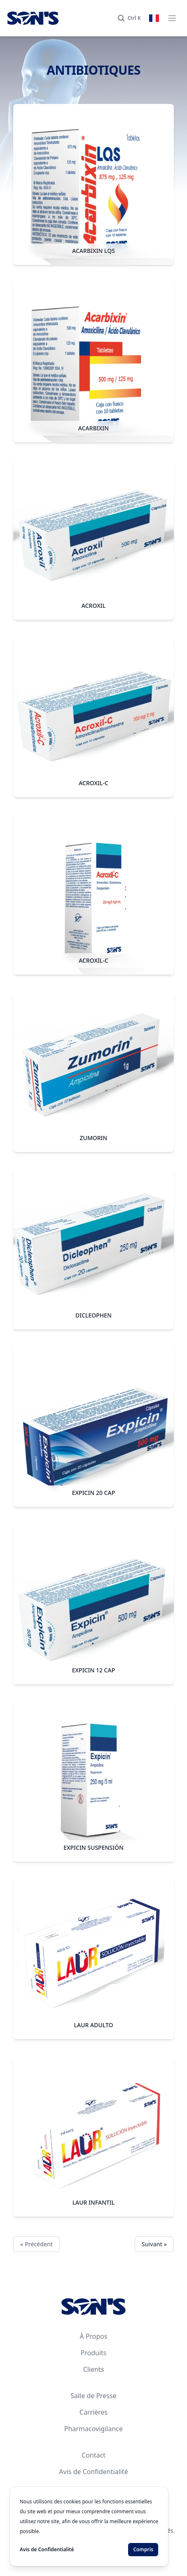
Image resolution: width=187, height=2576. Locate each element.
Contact (93, 2455)
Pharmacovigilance (93, 2428)
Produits (94, 2352)
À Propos (93, 2336)
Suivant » (154, 2244)
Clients (93, 2369)
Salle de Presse (93, 2395)
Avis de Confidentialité (93, 2471)
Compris (143, 2549)
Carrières (93, 2412)
